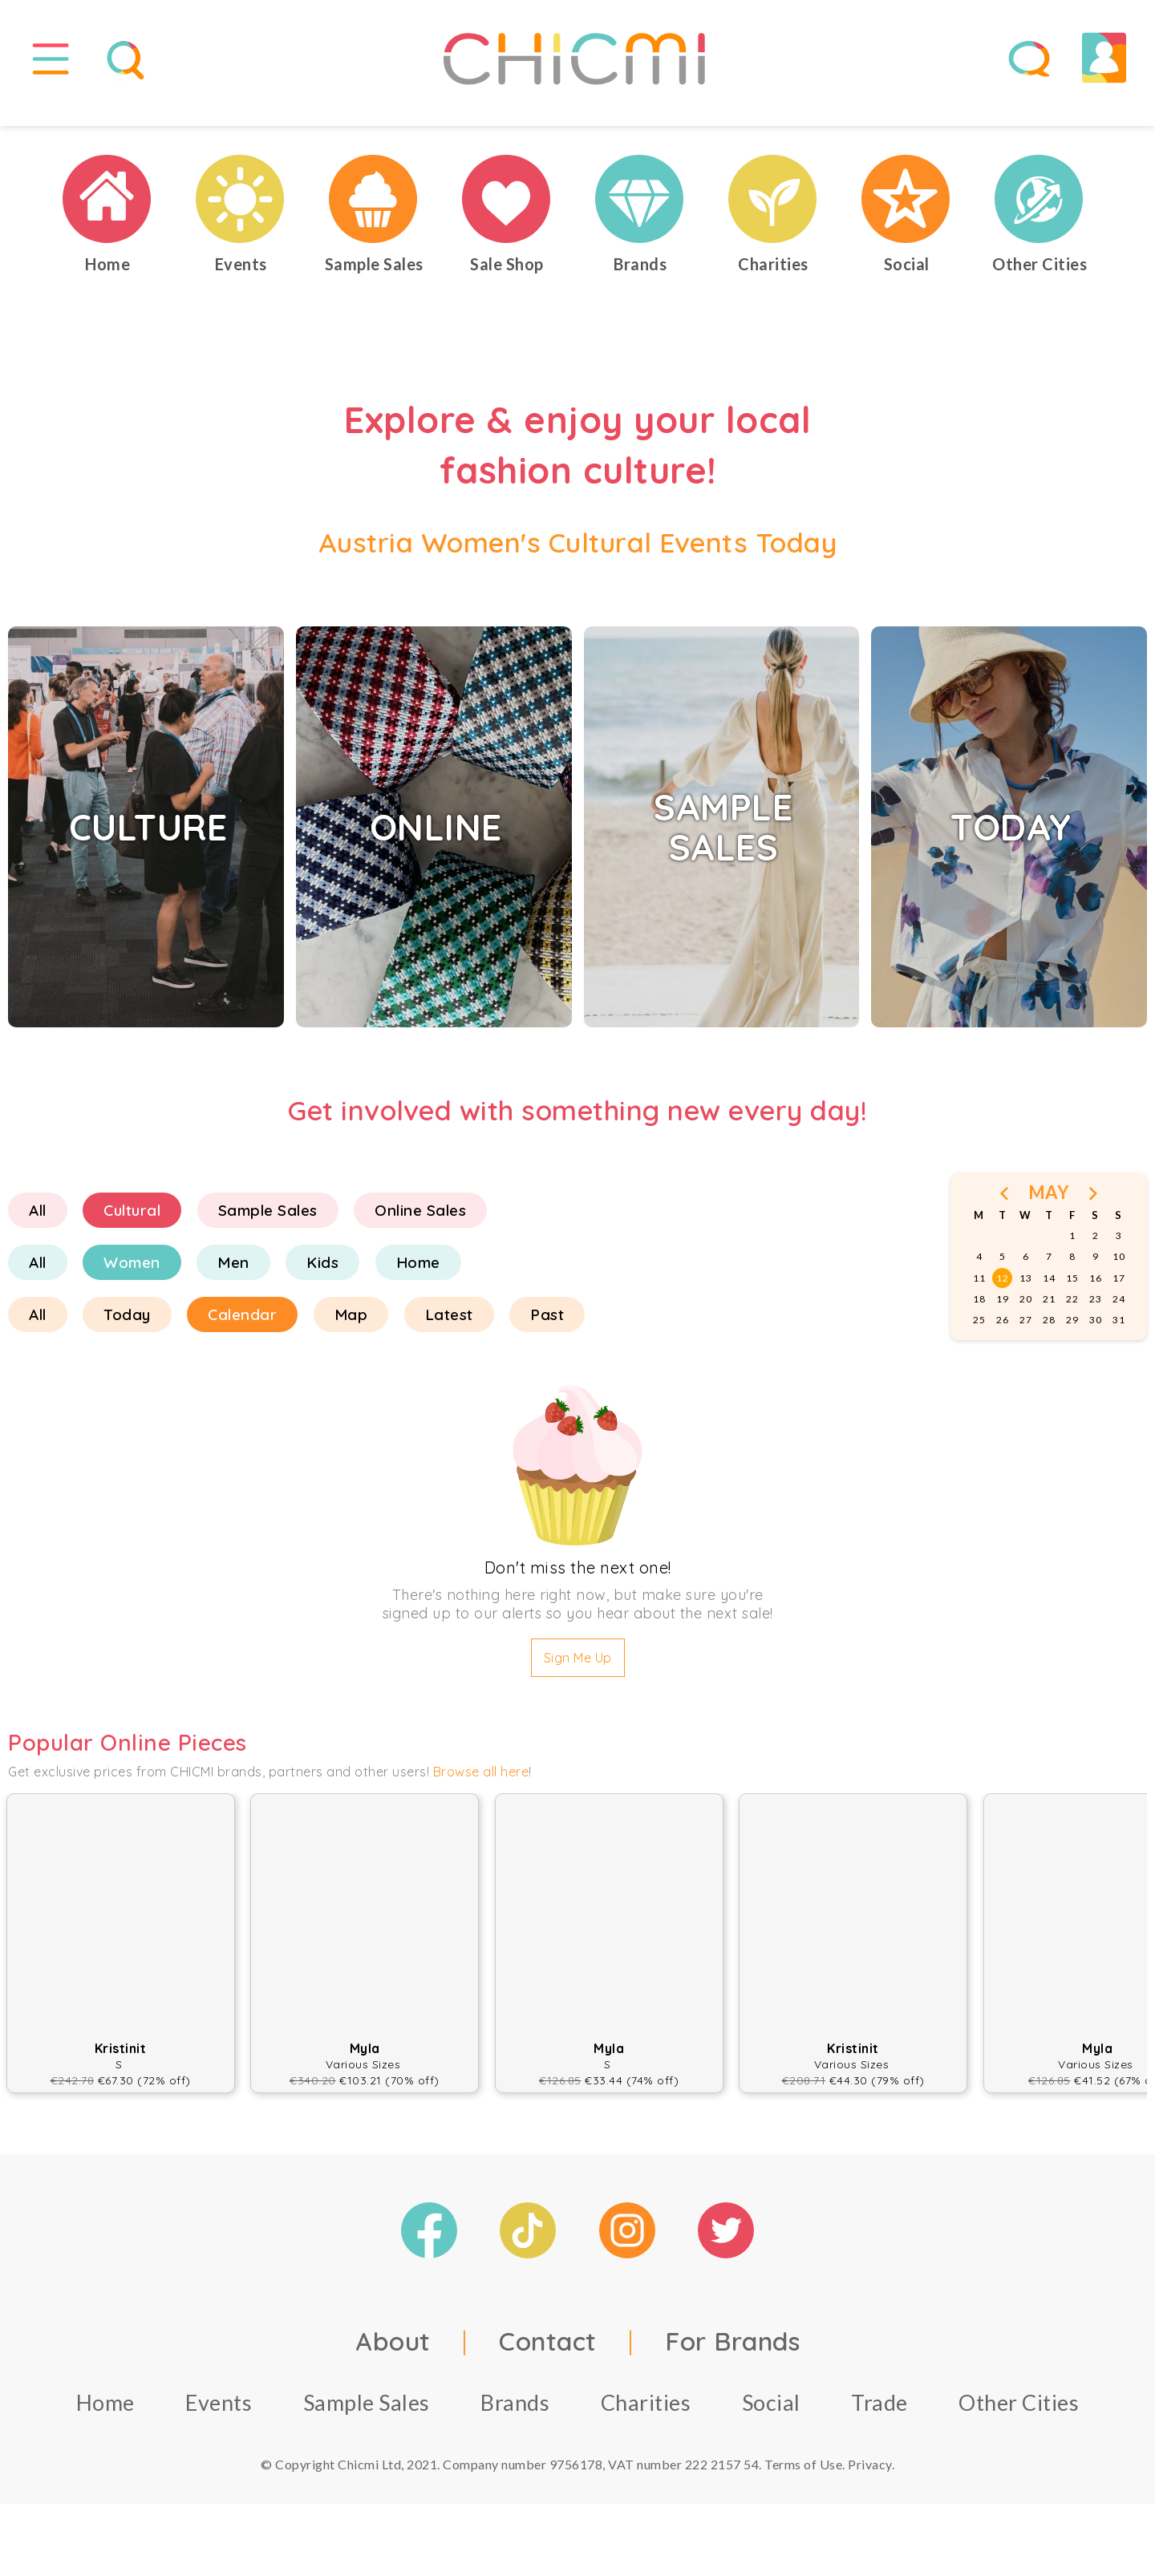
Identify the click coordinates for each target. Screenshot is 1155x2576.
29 (1072, 1336)
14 (1049, 1294)
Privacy (870, 2480)
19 (1002, 1315)
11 (979, 1294)
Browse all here (481, 1788)
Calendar (242, 1330)
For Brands (732, 2357)
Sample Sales (268, 1226)
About (393, 2357)
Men (233, 1278)
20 (1025, 1315)
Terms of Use (803, 2480)
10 (1118, 1272)
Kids (322, 1278)
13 (1025, 1294)
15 (1072, 1294)
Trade (879, 2418)
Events (218, 2418)
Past (547, 1330)
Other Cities (1018, 2418)
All (38, 1226)
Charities (646, 2418)
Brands (514, 2418)
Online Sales (420, 1226)
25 (979, 1336)
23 (1095, 1315)
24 (1118, 1315)
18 (979, 1315)
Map (351, 1330)
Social (771, 2418)
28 (1049, 1336)
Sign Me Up (578, 1674)
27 (1025, 1336)
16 (1095, 1294)
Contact (548, 2357)
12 (1002, 1294)
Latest (449, 1330)
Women (131, 1278)
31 (1118, 1336)
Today (127, 1330)
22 (1072, 1315)
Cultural (131, 1226)
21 (1049, 1315)
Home (418, 1278)
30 (1095, 1336)
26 (1002, 1336)
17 (1118, 1294)
